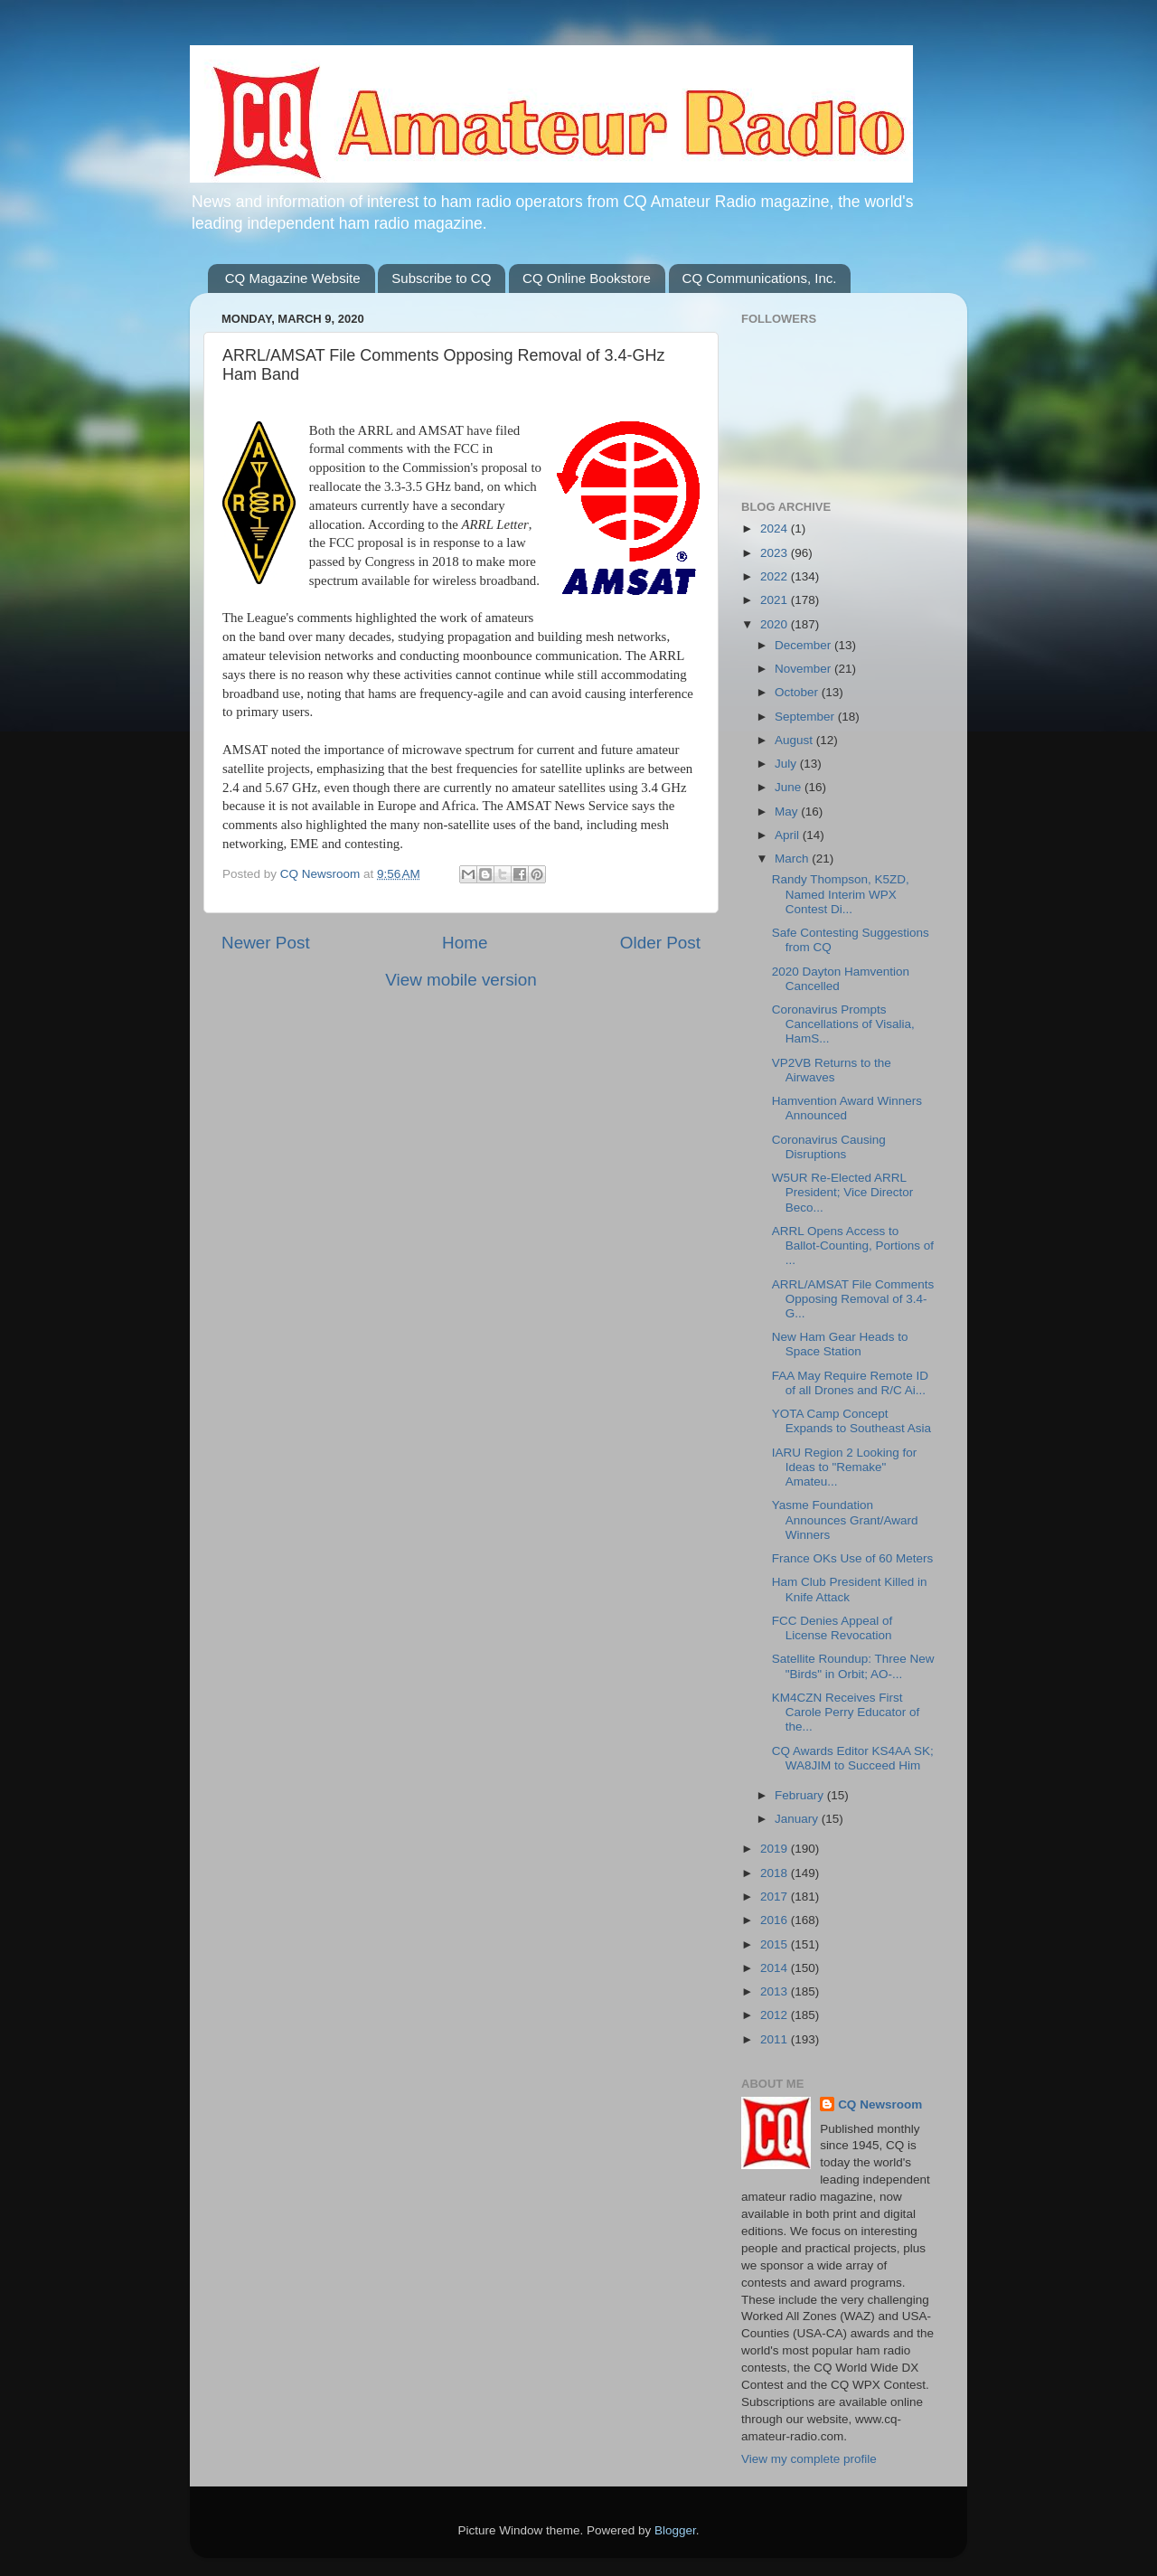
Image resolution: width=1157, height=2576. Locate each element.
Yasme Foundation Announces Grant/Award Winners (845, 1519)
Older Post (660, 942)
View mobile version (461, 979)
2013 (775, 1991)
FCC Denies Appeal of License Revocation (832, 1628)
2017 (775, 1896)
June (789, 787)
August (795, 740)
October (798, 692)
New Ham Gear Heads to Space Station (840, 1344)
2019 (775, 1848)
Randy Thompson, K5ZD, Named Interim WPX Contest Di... (840, 894)
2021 (775, 600)
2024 (775, 528)
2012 (775, 2015)
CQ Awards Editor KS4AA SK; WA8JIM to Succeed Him (853, 1758)
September (806, 716)
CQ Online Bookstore (586, 278)
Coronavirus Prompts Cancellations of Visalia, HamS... (843, 1024)
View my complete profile (809, 2459)
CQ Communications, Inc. (759, 278)
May (788, 811)
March (793, 858)
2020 (775, 624)
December (804, 645)
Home (464, 942)
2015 (775, 1944)
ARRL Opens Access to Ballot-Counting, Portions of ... (853, 1245)
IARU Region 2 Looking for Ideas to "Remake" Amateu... (844, 1467)
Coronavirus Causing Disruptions (829, 1147)
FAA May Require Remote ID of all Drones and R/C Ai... (850, 1383)
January (798, 1819)
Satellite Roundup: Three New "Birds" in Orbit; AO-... (853, 1666)
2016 (775, 1920)
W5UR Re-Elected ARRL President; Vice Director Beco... (843, 1192)
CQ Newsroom (880, 2104)
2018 (775, 1873)
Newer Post (265, 942)
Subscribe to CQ (441, 278)
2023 (775, 553)
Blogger (675, 2530)
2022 (775, 576)
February (801, 1795)
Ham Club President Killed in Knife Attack (849, 1589)
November (804, 668)
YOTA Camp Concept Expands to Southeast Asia (851, 1421)
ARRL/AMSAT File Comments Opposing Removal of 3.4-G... (853, 1299)
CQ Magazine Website (293, 278)
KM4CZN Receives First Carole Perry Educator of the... (846, 1712)
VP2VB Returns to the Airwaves (831, 1070)
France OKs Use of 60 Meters (853, 1558)
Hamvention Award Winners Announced (847, 1108)
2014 (775, 1968)
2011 (775, 2039)
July (787, 763)
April (789, 835)
